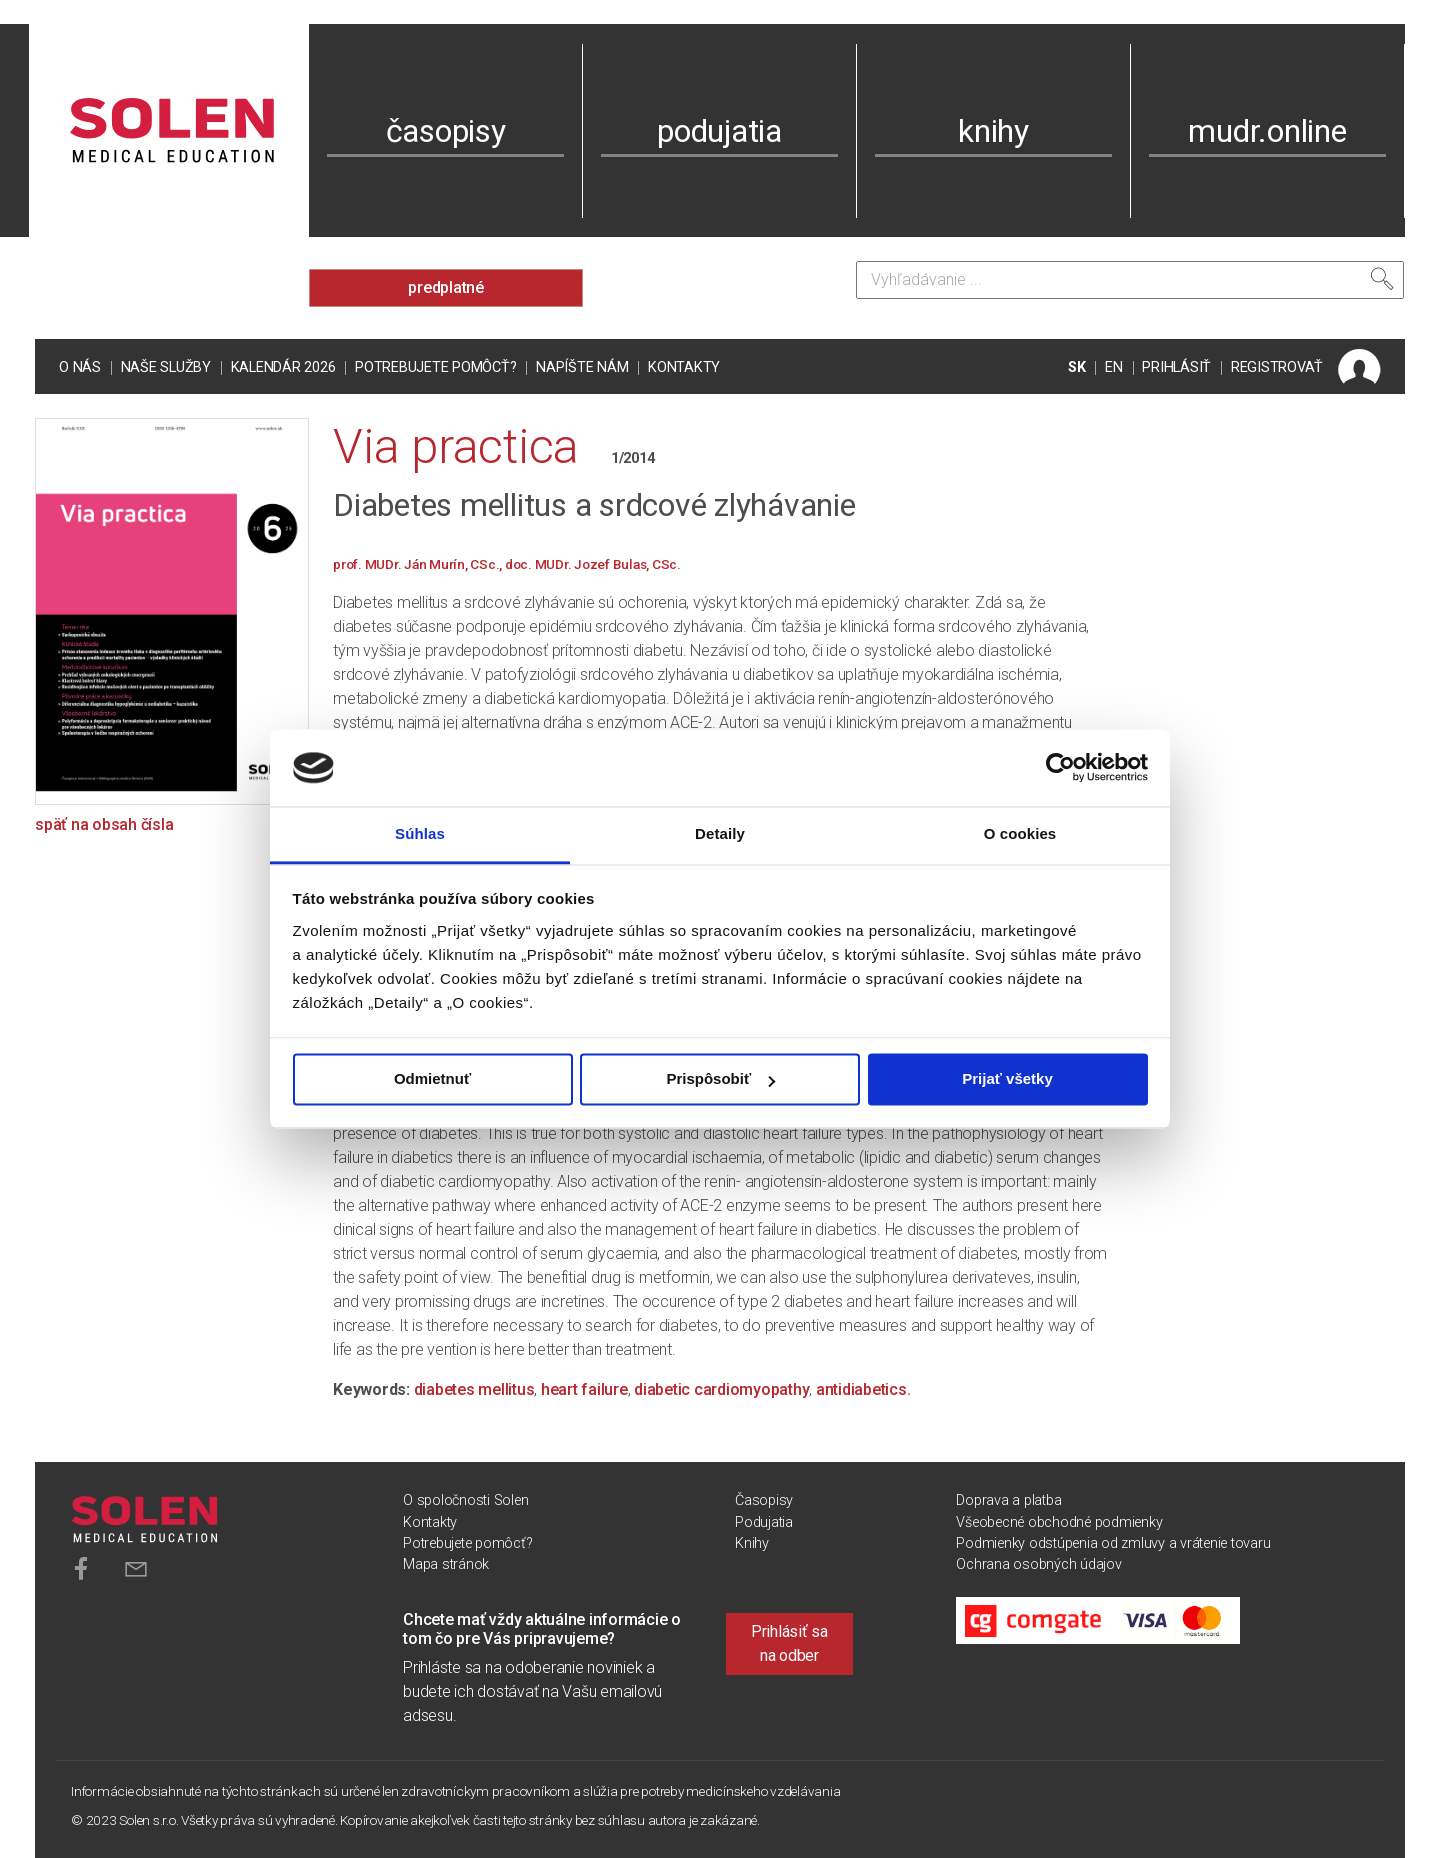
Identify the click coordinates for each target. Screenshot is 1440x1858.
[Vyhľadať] (1382, 279)
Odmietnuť (432, 1079)
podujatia (719, 131)
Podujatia (764, 1522)
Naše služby (166, 367)
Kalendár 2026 (283, 367)
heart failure (584, 1389)
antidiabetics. (863, 1389)
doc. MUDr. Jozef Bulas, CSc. (593, 564)
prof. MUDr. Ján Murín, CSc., (419, 564)
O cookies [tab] (1020, 833)
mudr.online (1267, 131)
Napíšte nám (582, 367)
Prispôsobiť (720, 1079)
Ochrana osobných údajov (1038, 1564)
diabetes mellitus (474, 1389)
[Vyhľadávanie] (1130, 280)
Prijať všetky (1007, 1079)
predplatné (446, 287)
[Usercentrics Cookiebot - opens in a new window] (1060, 768)
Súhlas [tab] (420, 833)
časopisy (446, 131)
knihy (993, 131)
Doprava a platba (1008, 1500)
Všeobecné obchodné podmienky (1059, 1522)
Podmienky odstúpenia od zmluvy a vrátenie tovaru (1113, 1543)
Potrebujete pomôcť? (435, 367)
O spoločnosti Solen (465, 1500)
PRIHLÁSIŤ (1176, 367)
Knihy (752, 1543)
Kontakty (684, 367)
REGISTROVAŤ (1277, 367)
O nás (80, 367)
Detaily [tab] (720, 833)
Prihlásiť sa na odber (789, 1643)
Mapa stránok (446, 1564)
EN (1114, 367)
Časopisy (764, 1500)
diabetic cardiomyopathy (721, 1389)
